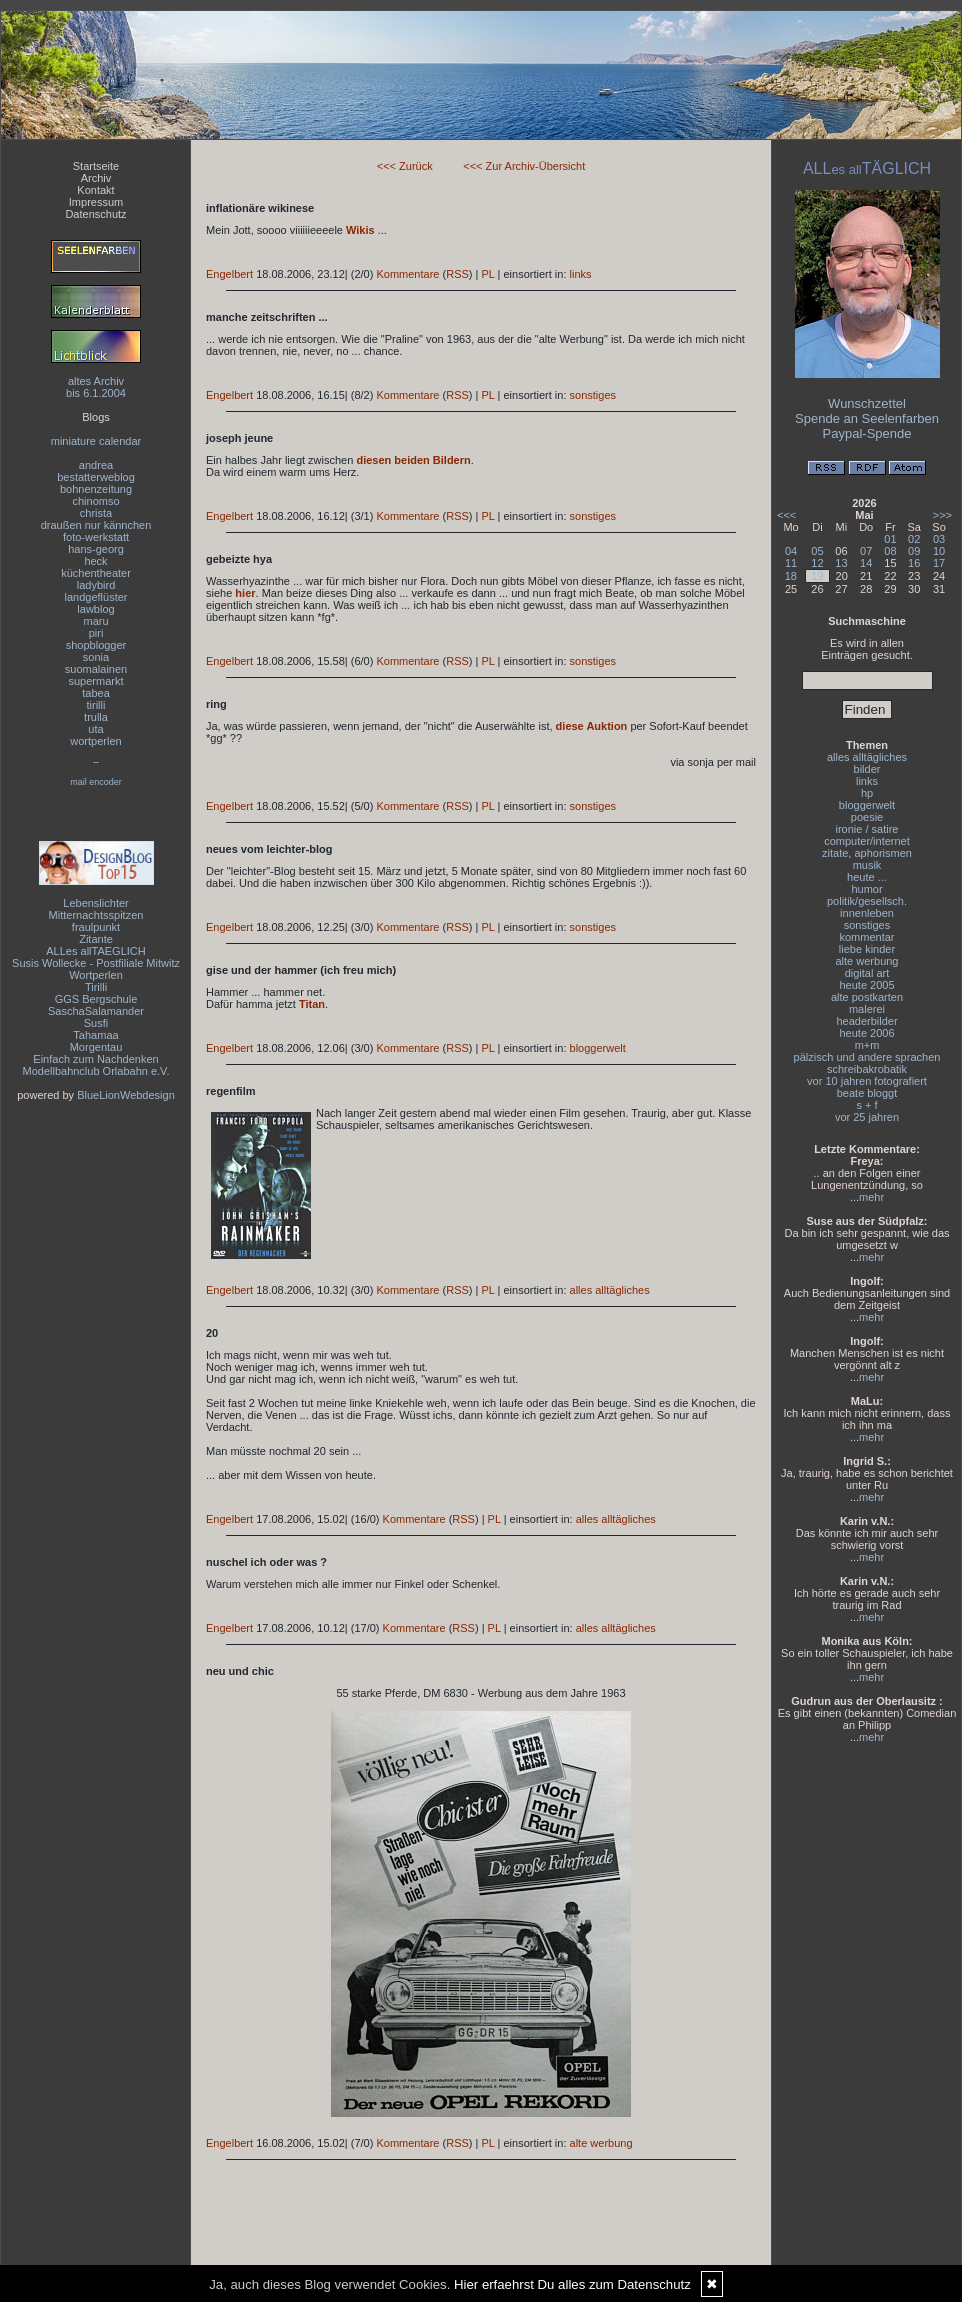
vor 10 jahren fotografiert (867, 1081)
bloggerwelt (598, 1048)
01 (890, 539)
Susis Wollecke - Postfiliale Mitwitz (96, 963)
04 (791, 551)
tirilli (96, 705)
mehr (871, 1197)
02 (914, 539)
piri (96, 633)
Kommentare (407, 274)
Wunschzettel (867, 403)
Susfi (96, 1023)
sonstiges (593, 395)
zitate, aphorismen (867, 853)
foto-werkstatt (96, 537)
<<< (786, 515)
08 (890, 551)
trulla (96, 717)
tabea (96, 693)
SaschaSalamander (96, 1011)
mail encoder (96, 782)
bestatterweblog (96, 477)
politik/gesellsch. (867, 901)
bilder (867, 769)
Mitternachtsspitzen (96, 915)
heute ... (867, 877)
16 (914, 563)
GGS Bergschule (96, 999)
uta (95, 729)
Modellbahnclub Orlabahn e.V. (96, 1071)
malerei (867, 1009)
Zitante (96, 939)
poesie (867, 817)
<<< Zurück (405, 166)
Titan (312, 1004)
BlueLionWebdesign (126, 1095)
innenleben (867, 913)
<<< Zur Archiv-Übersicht (524, 166)
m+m (867, 1045)
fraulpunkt (96, 927)
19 (817, 576)
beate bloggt (867, 1093)
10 (939, 551)
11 (791, 563)
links (581, 274)
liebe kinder (867, 949)
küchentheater (96, 573)
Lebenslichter (95, 903)
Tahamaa (95, 1035)
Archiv (96, 178)
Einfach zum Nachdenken (95, 1059)
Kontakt (95, 190)
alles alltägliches (610, 1290)
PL (487, 274)
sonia (96, 657)
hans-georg (96, 549)
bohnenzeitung (96, 489)
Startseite (96, 166)
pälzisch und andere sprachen (867, 1057)
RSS (457, 274)
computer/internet (867, 841)
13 (841, 563)
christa (96, 513)
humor (866, 889)
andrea (96, 465)
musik (867, 865)
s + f (866, 1105)
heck (95, 561)
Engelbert (229, 274)
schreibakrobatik (867, 1069)
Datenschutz (95, 214)
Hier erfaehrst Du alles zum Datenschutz (572, 2284)
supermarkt (95, 681)
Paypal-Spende (867, 433)
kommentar (866, 937)
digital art (867, 973)
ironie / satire (867, 829)
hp (867, 793)
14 (866, 563)
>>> (942, 515)
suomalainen (96, 669)
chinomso (95, 501)
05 (817, 551)
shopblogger (96, 645)
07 (866, 551)
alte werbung (601, 2143)
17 (939, 563)
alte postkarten (867, 997)
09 (914, 551)
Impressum (96, 202)
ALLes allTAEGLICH (95, 951)
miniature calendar (96, 441)
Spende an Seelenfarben (867, 418)
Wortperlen (96, 975)
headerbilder (866, 1021)
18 (791, 576)
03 (939, 539)
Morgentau (96, 1047)
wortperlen (95, 741)
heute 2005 (866, 985)
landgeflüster (96, 597)
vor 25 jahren (867, 1117)
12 (817, 563)
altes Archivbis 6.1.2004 (96, 387)
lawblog (95, 609)
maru (95, 621)
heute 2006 (866, 1033)
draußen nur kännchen (96, 525)
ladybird (96, 585)
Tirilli (96, 987)
